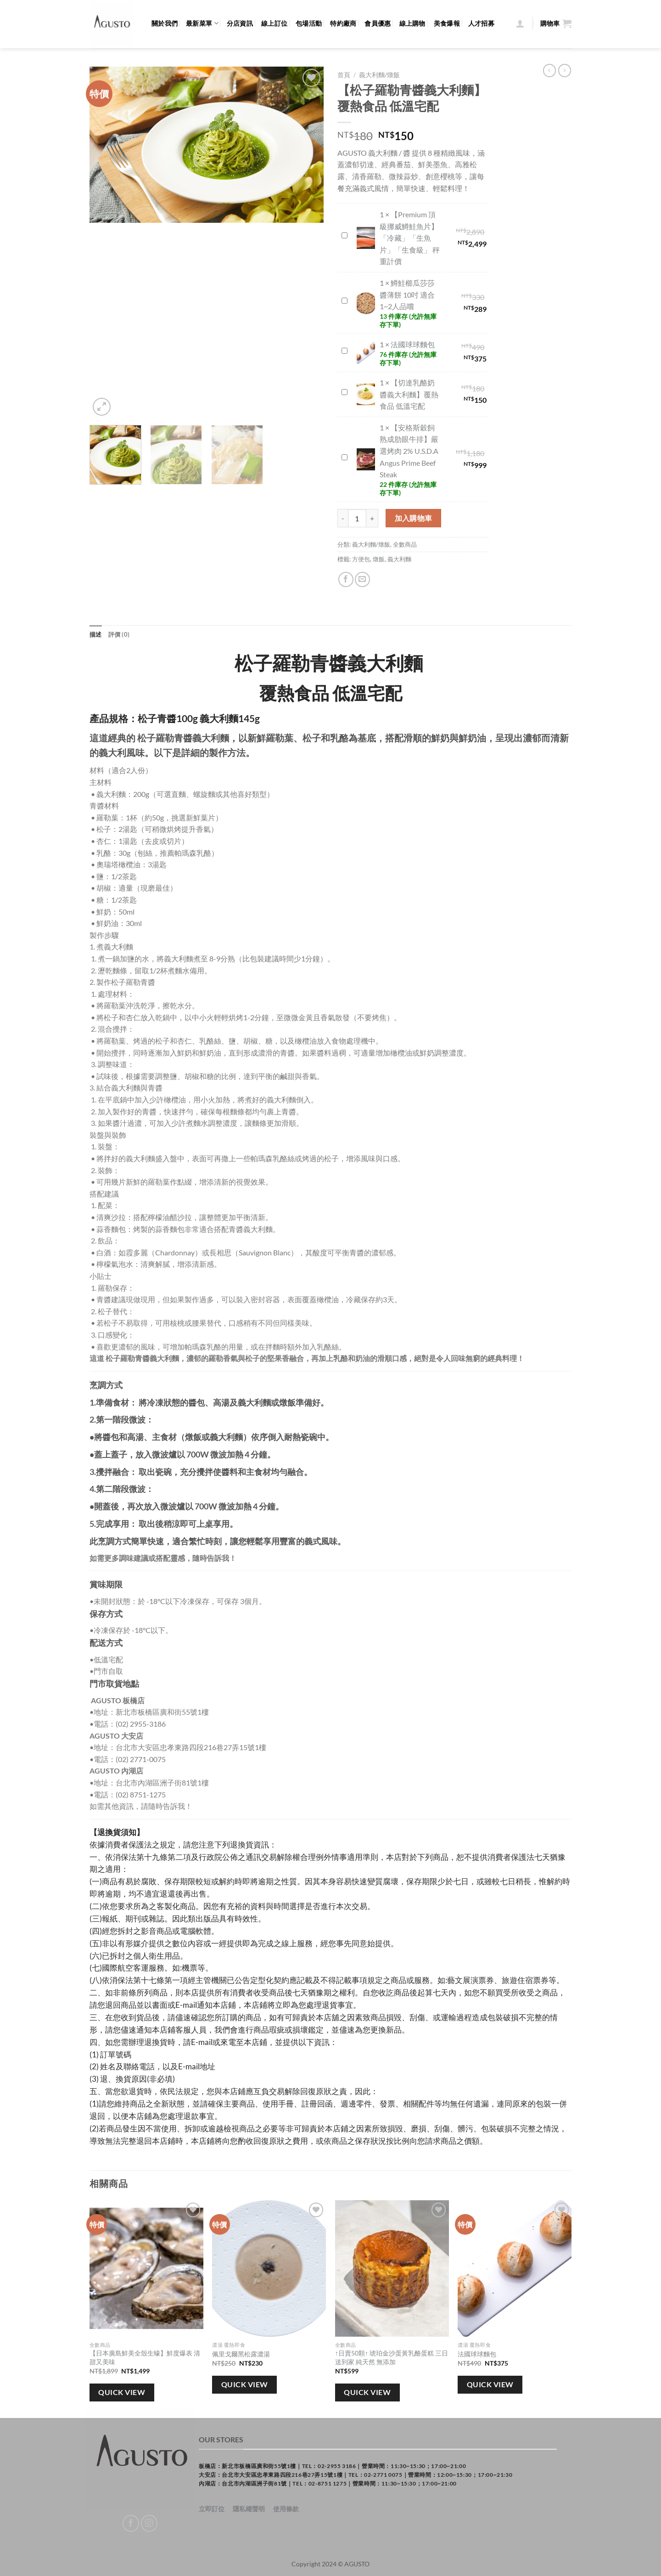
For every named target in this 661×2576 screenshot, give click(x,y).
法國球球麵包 (413, 344)
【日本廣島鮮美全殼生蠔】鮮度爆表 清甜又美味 (145, 2357)
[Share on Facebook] (345, 579)
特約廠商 (343, 23)
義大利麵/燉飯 (379, 75)
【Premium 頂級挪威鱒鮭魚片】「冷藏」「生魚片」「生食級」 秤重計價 (410, 238)
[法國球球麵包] (514, 2268)
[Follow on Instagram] (149, 2523)
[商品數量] (357, 518)
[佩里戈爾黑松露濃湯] (269, 2268)
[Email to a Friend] (362, 579)
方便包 (361, 559)
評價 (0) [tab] (119, 634)
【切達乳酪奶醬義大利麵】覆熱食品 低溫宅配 (409, 394)
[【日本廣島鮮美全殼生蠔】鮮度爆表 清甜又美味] (146, 2268)
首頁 (343, 75)
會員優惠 (377, 23)
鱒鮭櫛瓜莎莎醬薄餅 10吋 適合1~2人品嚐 (407, 294)
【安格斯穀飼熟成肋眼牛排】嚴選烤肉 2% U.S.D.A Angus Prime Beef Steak (409, 451)
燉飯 (379, 559)
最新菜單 (202, 23)
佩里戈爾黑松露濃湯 (241, 2354)
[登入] (520, 23)
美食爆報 (447, 23)
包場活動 (309, 23)
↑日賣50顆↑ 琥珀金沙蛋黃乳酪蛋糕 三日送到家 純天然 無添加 (391, 2357)
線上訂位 (274, 23)
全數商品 (405, 544)
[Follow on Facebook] (131, 2523)
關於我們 (164, 23)
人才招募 (481, 23)
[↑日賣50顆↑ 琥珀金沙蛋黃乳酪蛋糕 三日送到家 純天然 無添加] (392, 2268)
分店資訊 (240, 23)
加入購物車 (413, 518)
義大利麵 (399, 559)
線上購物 (412, 23)
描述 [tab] (96, 634)
